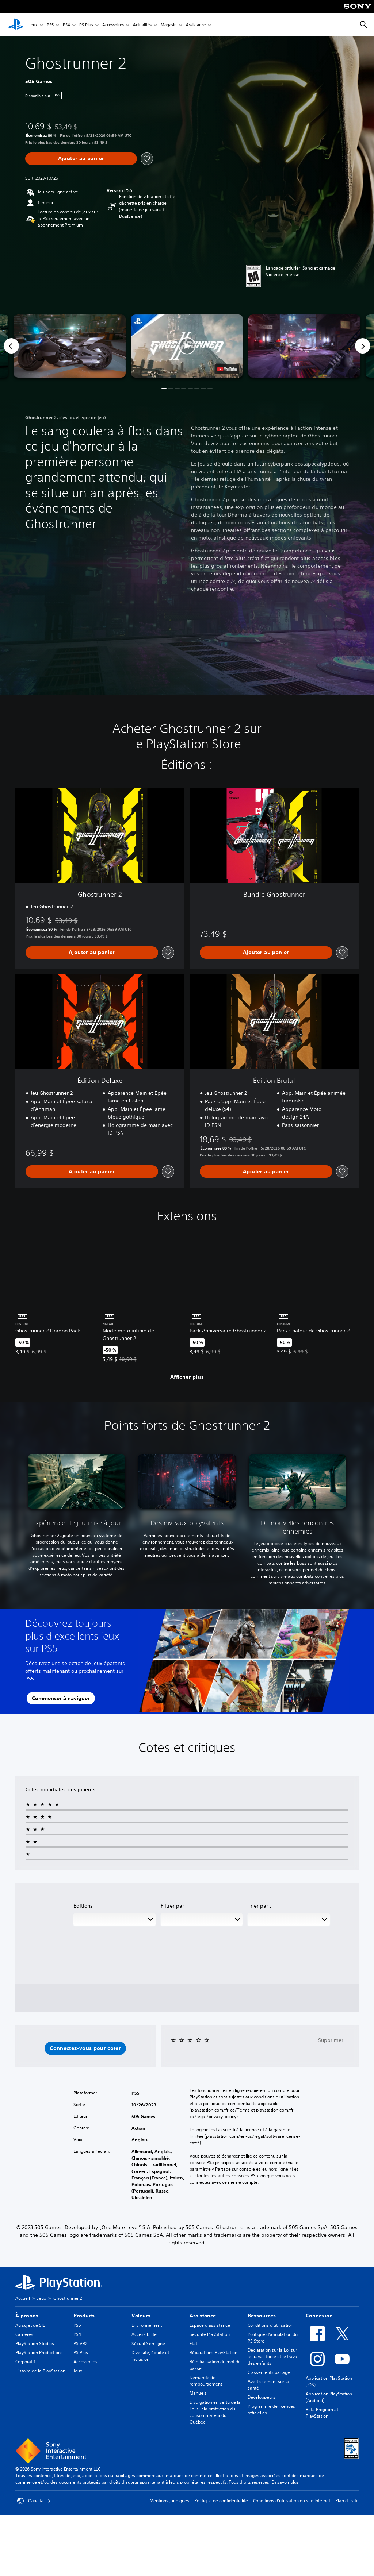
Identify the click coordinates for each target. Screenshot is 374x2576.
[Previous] (11, 346)
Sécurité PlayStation (210, 2334)
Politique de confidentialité (221, 2501)
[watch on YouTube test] (227, 369)
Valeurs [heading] (140, 2315)
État (193, 2343)
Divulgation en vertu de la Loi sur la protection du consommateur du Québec (215, 2412)
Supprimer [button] (330, 2040)
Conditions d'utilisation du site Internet (291, 2501)
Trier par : (259, 1906)
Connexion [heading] (319, 2315)
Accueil (22, 2298)
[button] (187, 346)
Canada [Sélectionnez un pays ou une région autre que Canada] (34, 2501)
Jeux (33, 25)
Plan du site (347, 2501)
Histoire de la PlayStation (40, 2371)
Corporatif (25, 2362)
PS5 (50, 25)
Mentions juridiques (169, 2501)
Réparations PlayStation (213, 2352)
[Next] (362, 346)
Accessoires (113, 25)
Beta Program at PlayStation (322, 2412)
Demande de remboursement (206, 2380)
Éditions (83, 1906)
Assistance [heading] (203, 2315)
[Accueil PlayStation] (16, 25)
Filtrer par (172, 1906)
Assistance (196, 25)
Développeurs (261, 2397)
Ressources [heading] (262, 2315)
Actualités (142, 25)
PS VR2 (80, 2343)
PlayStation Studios (34, 2343)
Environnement (146, 2325)
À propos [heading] (26, 2315)
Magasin (169, 25)
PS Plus (86, 25)
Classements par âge (269, 2372)
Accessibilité (144, 2334)
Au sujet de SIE (30, 2325)
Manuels (198, 2393)
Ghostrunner (322, 435)
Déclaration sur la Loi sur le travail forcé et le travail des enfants (273, 2356)
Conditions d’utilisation (270, 2325)
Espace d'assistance (210, 2325)
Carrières (24, 2334)
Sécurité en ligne (148, 2343)
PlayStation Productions (39, 2352)
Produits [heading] (84, 2315)
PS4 (66, 25)
